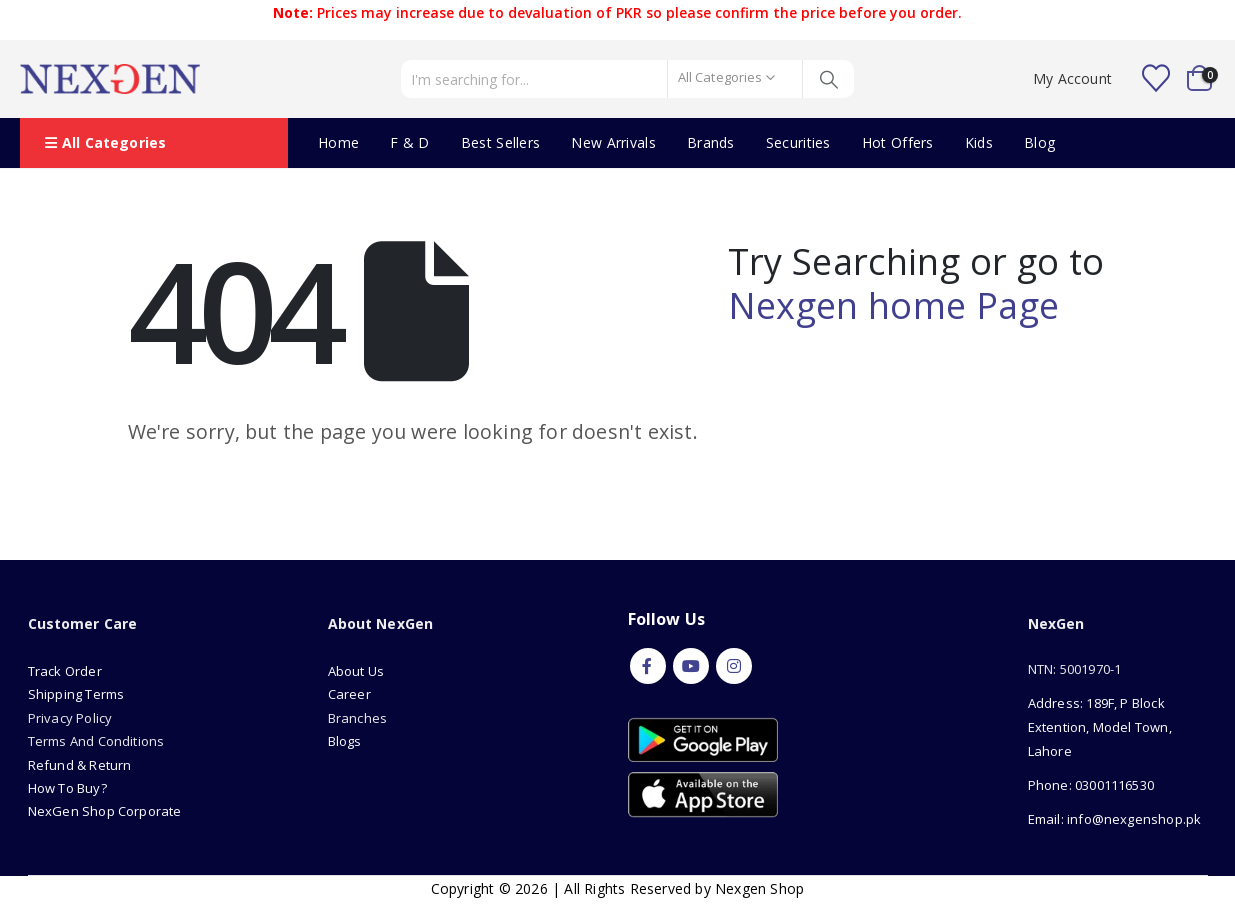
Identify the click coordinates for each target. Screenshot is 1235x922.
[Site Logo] (110, 79)
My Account (1072, 78)
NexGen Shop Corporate (105, 811)
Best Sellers (501, 142)
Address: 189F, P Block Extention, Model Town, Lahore (1100, 727)
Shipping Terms (76, 694)
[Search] (828, 79)
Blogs (345, 741)
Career (349, 694)
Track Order (65, 671)
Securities (798, 142)
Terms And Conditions (96, 741)
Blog (1039, 142)
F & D (410, 142)
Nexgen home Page (894, 305)
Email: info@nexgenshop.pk (1115, 819)
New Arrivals (613, 142)
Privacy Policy (70, 718)
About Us (358, 671)
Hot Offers (898, 142)
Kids (979, 142)
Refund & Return (80, 765)
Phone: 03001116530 (1091, 785)
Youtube (691, 666)
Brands (711, 142)
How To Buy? (67, 788)
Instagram (734, 666)
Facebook (648, 666)
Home (338, 142)
